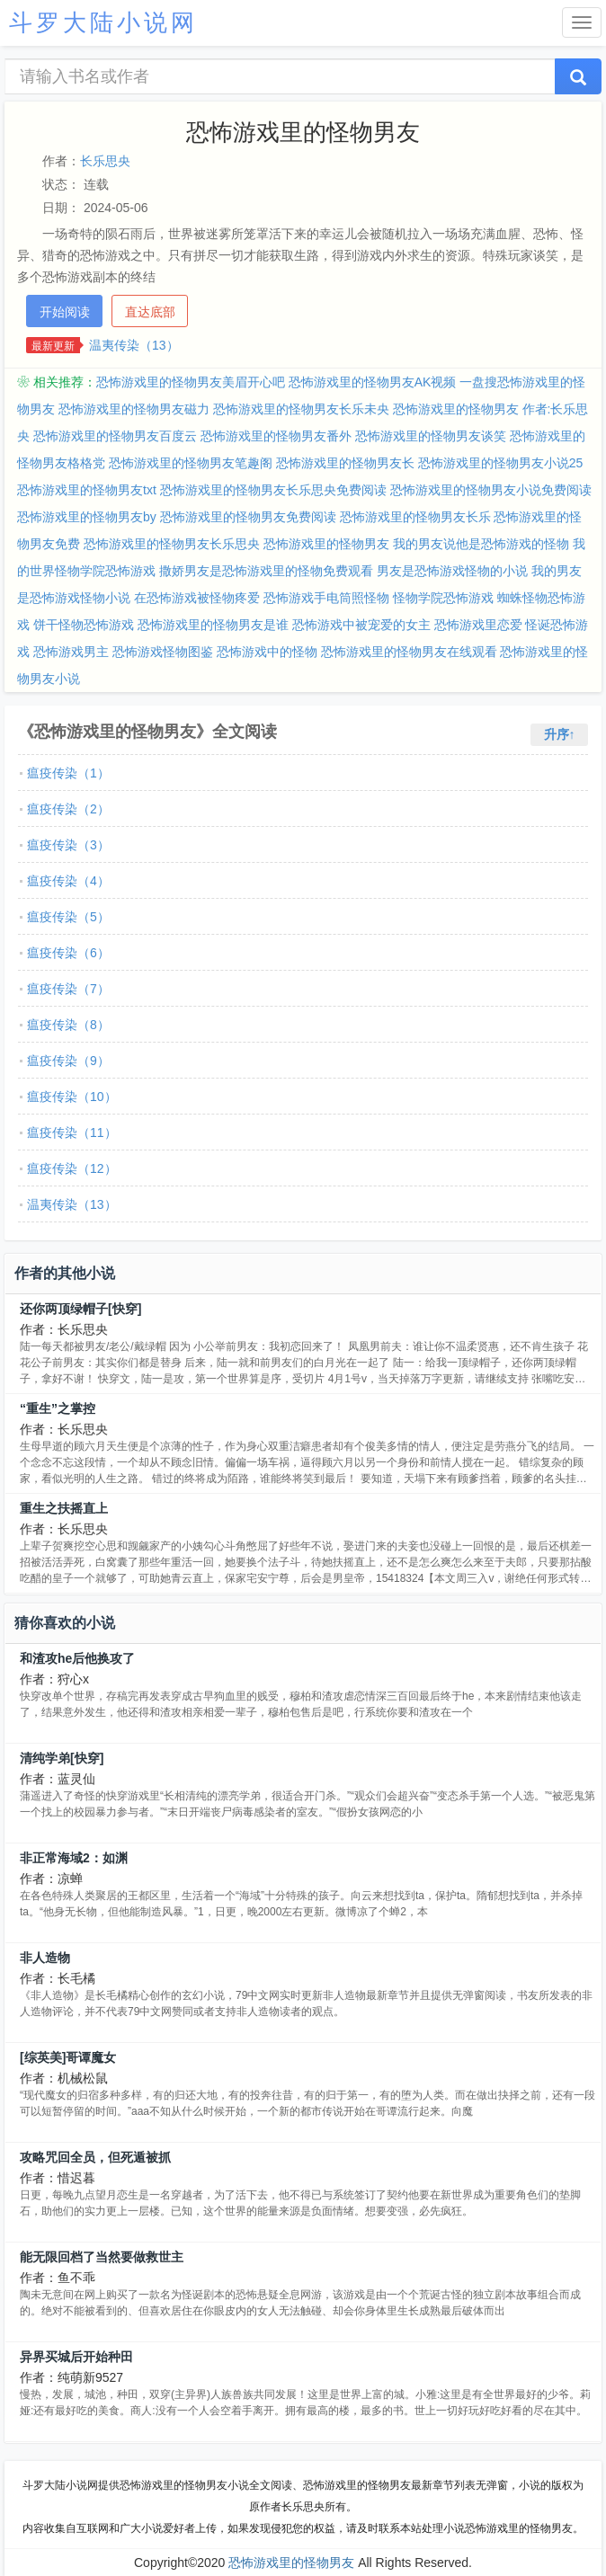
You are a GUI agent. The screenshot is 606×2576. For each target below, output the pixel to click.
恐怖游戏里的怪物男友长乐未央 (301, 409)
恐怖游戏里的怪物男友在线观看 (409, 651)
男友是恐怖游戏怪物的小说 (452, 571)
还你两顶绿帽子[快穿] (80, 1308)
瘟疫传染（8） (68, 1024)
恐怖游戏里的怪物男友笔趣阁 (190, 463)
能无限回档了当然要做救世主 (101, 2257)
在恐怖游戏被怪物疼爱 (197, 598)
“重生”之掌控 (57, 1408)
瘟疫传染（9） (68, 1060)
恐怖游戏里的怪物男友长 (345, 463)
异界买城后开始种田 (76, 2356)
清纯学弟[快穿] (61, 1758)
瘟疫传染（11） (72, 1132)
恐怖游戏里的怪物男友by (86, 517)
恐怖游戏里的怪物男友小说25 (501, 463)
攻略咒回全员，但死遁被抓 (95, 2157)
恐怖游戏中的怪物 (267, 651)
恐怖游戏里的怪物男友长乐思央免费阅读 (273, 490)
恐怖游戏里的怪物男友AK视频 (373, 382)
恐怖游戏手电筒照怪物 (326, 598)
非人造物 (45, 1957)
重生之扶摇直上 (64, 1508)
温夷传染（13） (134, 345)
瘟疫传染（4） (68, 881)
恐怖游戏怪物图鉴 (162, 651)
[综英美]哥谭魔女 (68, 2057)
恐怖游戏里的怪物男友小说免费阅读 (491, 490)
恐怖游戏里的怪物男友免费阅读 (248, 517)
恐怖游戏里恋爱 (478, 624)
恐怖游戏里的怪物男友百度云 (115, 436)
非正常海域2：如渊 (74, 1858)
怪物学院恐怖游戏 (443, 598)
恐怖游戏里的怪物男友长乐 (415, 517)
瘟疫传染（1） (68, 773)
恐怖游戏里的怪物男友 (326, 544)
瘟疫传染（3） (68, 845)
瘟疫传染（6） (68, 953)
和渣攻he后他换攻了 (77, 1658)
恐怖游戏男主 (71, 651)
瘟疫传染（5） (68, 917)
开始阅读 (65, 312)
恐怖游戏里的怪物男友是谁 (213, 624)
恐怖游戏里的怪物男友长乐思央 (172, 544)
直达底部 (150, 312)
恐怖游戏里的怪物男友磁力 (133, 409)
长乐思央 (105, 161)
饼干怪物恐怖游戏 (83, 624)
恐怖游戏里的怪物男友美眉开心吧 (190, 382)
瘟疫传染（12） (72, 1168)
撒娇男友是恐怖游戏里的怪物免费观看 (266, 571)
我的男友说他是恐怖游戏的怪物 (481, 544)
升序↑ (559, 734)
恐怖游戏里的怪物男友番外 (276, 436)
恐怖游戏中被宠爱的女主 (361, 624)
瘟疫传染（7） (68, 989)
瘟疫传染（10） (72, 1096)
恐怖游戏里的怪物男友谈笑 (430, 436)
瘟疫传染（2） (68, 809)
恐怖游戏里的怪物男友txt (86, 490)
